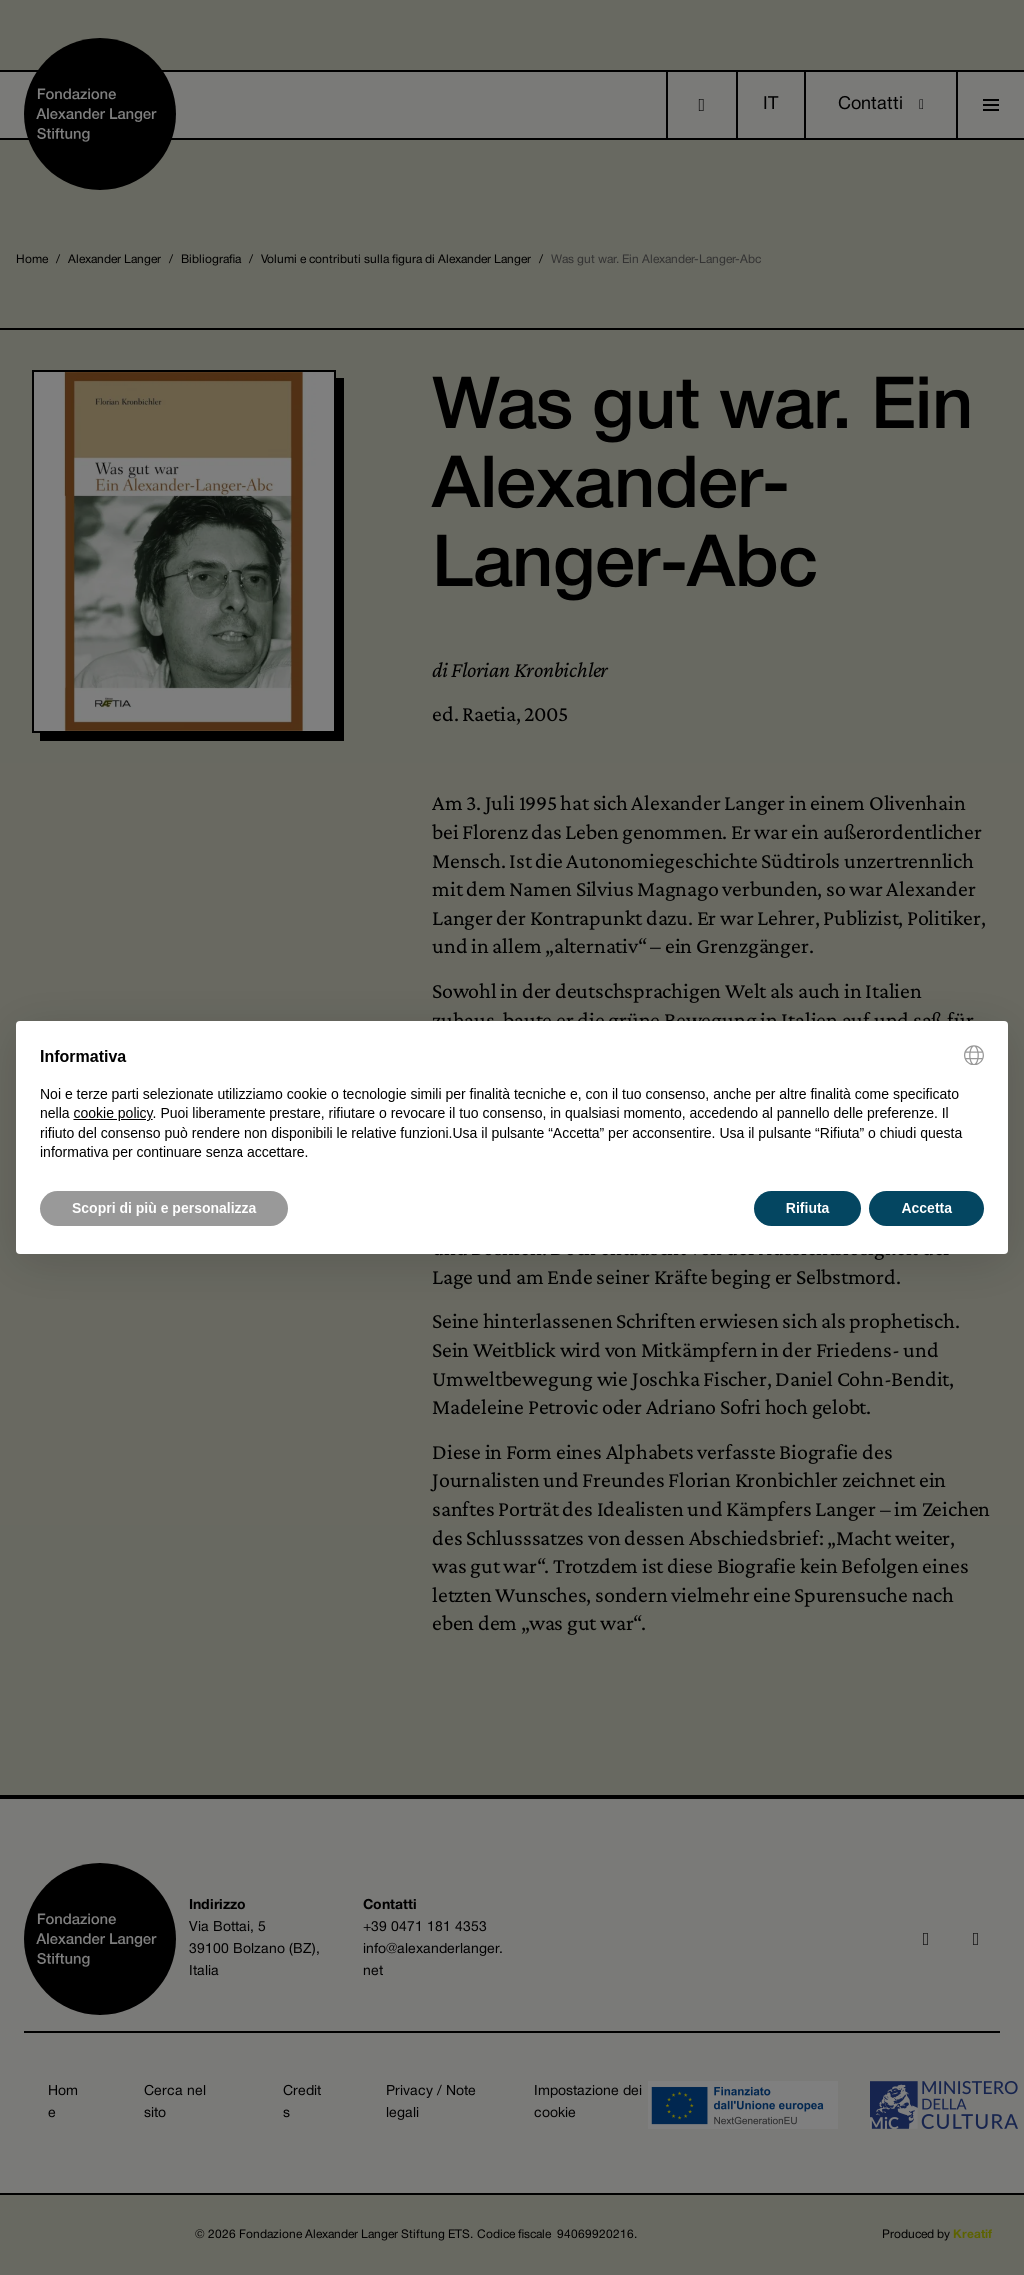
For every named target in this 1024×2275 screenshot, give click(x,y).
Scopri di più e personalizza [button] (164, 1208)
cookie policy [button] (112, 1113)
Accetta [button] (926, 1208)
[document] (512, 1104)
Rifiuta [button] (808, 1208)
